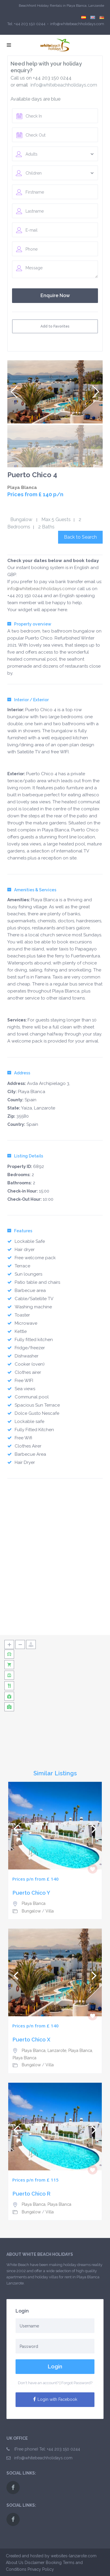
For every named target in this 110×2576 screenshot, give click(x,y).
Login (55, 2366)
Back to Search (80, 537)
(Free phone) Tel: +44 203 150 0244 (47, 2449)
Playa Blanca (22, 487)
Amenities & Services (31, 890)
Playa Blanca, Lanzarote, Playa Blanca (57, 2050)
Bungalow (21, 519)
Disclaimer (35, 2562)
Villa (49, 1911)
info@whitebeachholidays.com (64, 85)
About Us (14, 2562)
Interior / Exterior (28, 699)
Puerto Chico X (31, 2040)
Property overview (29, 624)
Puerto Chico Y (31, 1893)
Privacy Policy (41, 2569)
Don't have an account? (38, 2383)
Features (19, 1230)
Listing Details (25, 1156)
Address (18, 1073)
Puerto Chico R (31, 2194)
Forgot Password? (76, 2383)
